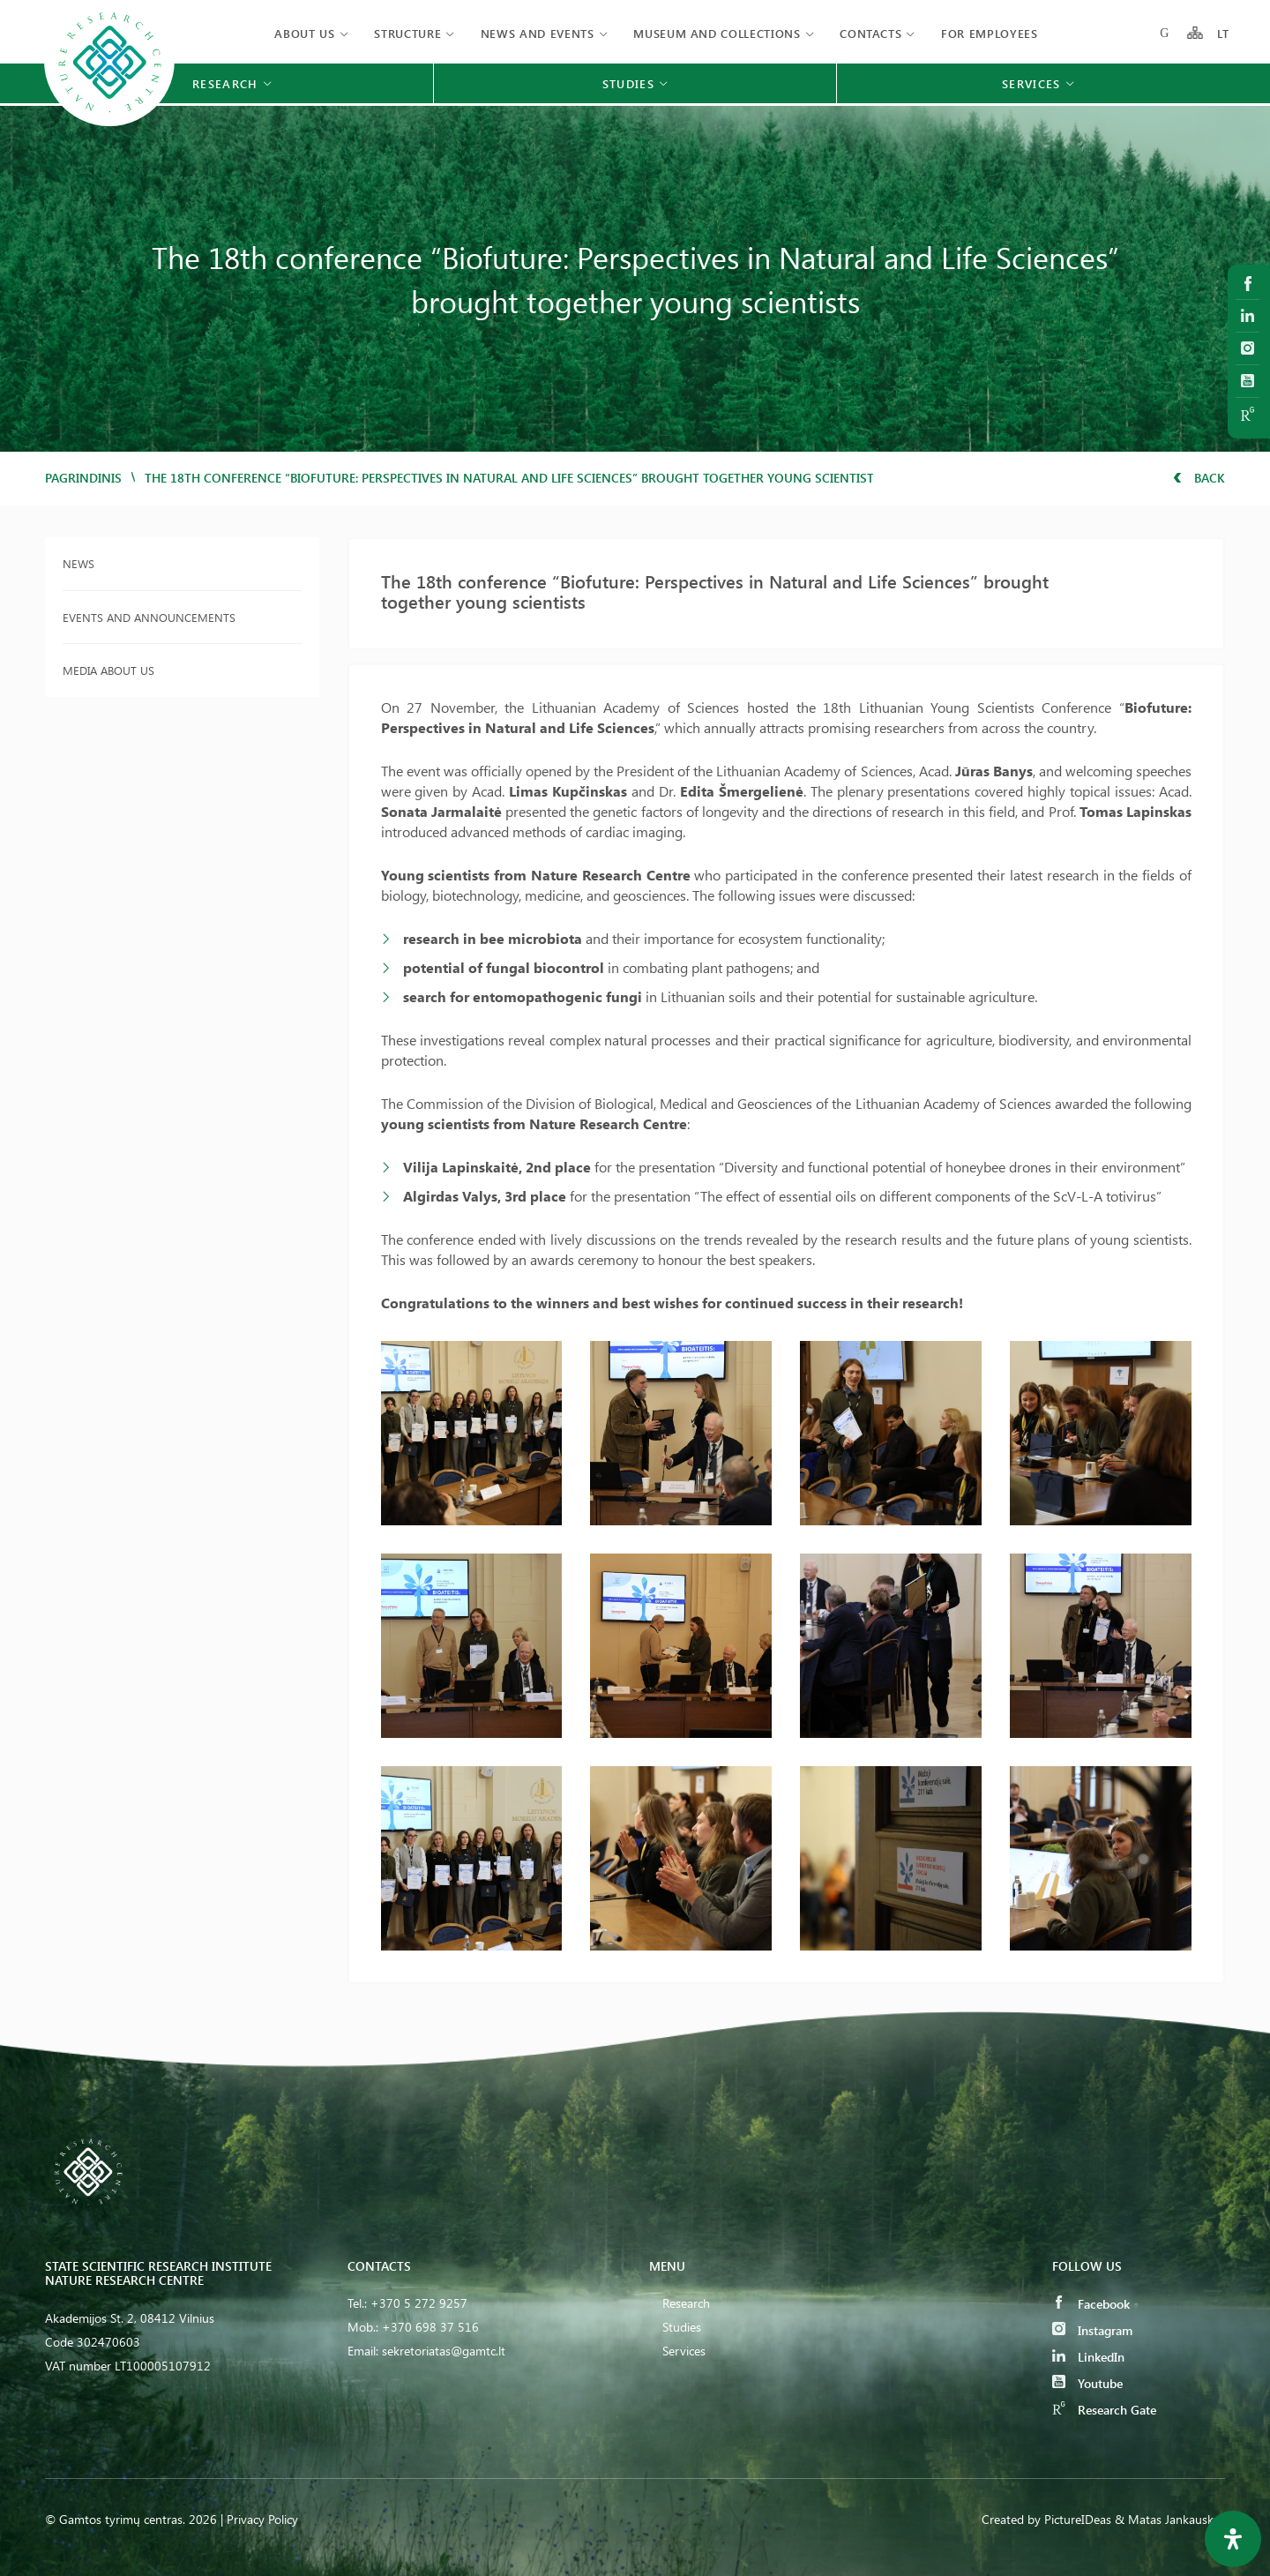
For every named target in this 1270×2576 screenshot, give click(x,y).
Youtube (1087, 2383)
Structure (407, 33)
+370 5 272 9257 (418, 2303)
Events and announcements (149, 617)
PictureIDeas (1077, 2519)
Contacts (870, 33)
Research (686, 2303)
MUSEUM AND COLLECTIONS (716, 33)
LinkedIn (1088, 2356)
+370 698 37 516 (430, 2326)
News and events (537, 33)
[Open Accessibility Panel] (1233, 2539)
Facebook (1091, 2303)
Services (684, 2350)
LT (1223, 33)
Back (1199, 477)
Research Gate (1104, 2409)
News (78, 563)
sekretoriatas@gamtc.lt (443, 2350)
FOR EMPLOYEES (989, 33)
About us (304, 33)
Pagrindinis (83, 477)
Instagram (1092, 2330)
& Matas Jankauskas (1170, 2519)
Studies (681, 2326)
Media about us (108, 670)
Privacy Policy (262, 2519)
